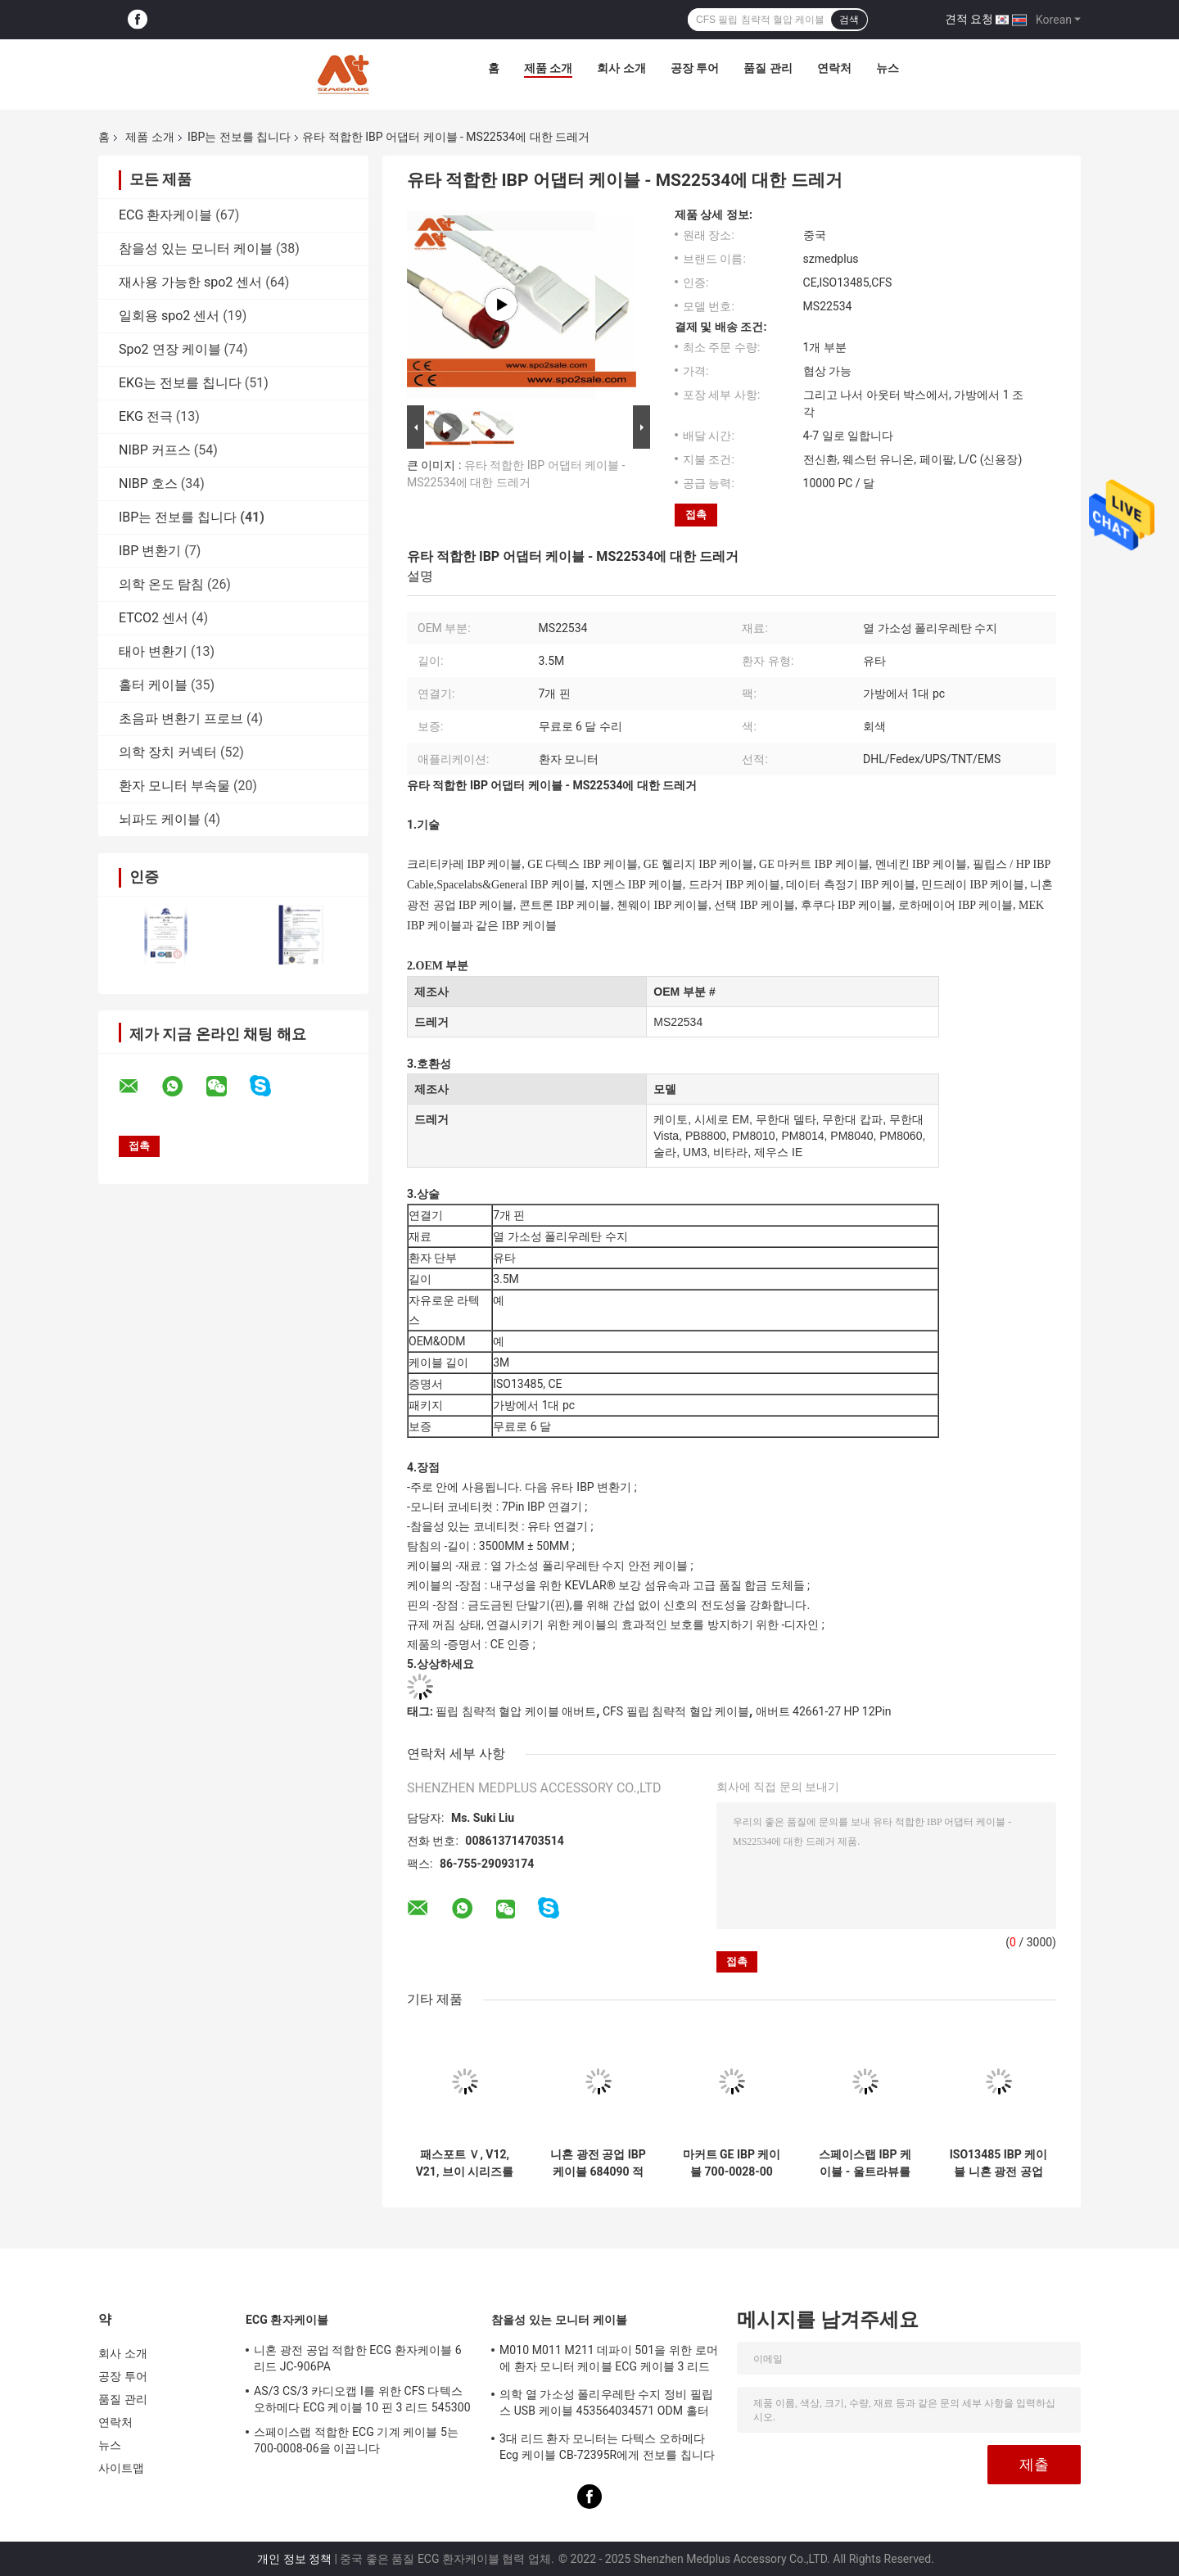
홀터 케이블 (153, 685)
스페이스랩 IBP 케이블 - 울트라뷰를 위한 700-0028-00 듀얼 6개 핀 (865, 2163)
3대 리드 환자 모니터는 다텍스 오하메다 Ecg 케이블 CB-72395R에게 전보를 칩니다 (607, 2446)
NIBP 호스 (148, 483)
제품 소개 (548, 68)
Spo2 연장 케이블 (170, 349)
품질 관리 (767, 68)
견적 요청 (969, 18)
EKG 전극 (146, 416)
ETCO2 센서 (153, 618)
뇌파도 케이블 (160, 819)
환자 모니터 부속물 (174, 785)
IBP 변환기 (150, 550)
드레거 (431, 1021)
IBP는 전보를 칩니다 (239, 136)
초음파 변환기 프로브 (181, 718)
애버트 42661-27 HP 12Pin (824, 1711)
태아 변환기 (153, 651)
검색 (849, 19)
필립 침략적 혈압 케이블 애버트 (516, 1711)
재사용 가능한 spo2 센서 (190, 282)
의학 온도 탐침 (161, 584)
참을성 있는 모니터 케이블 (196, 248)
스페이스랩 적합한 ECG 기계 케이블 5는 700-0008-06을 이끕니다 (356, 2440)
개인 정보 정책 (294, 2558)
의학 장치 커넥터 (168, 752)
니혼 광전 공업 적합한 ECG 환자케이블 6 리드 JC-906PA (358, 2358)
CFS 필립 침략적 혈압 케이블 (676, 1711)
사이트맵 (121, 2467)
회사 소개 (621, 68)
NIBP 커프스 (155, 450)
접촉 (696, 514)
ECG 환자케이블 (165, 215)
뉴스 (887, 68)
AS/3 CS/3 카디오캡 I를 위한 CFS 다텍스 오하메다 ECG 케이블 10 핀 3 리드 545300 (362, 2399)
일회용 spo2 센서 (169, 315)
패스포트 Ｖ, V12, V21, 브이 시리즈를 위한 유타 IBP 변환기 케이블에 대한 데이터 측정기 (465, 2163)
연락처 (834, 68)
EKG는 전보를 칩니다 (180, 383)
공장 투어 (695, 68)
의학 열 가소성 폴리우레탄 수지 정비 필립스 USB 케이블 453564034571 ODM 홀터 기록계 (606, 2405)
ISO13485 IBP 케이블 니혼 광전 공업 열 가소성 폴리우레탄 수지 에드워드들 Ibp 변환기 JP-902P (999, 2163)
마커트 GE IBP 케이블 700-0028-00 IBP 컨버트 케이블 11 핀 (732, 2163)
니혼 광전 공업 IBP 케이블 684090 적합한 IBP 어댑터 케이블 (598, 2163)
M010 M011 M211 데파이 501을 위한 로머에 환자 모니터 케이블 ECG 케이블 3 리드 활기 (608, 2360)
